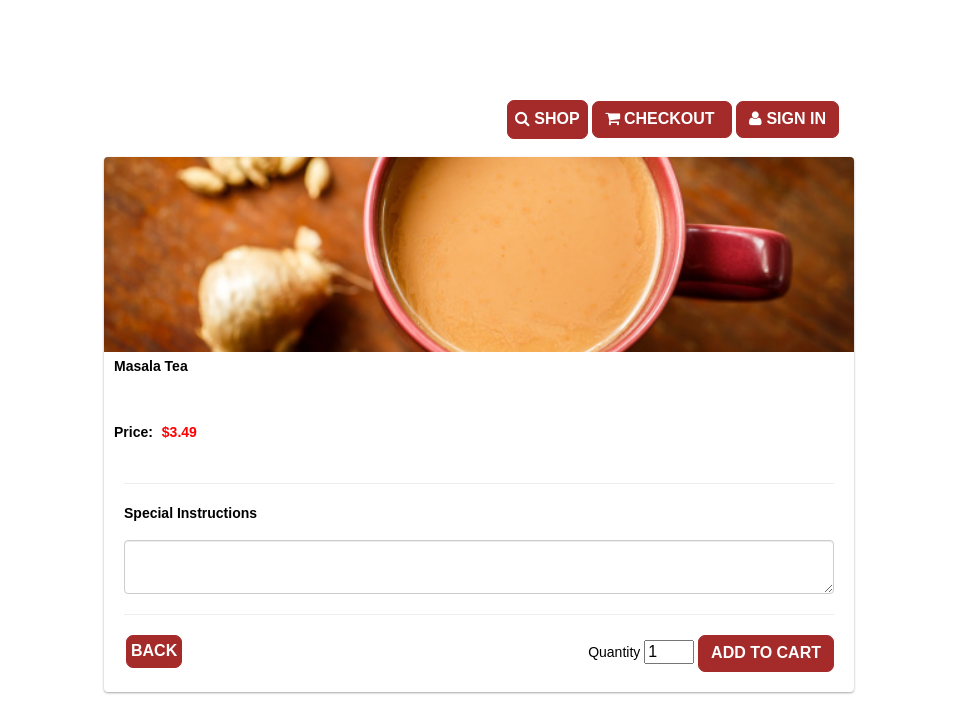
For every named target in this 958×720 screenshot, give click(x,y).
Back (154, 650)
